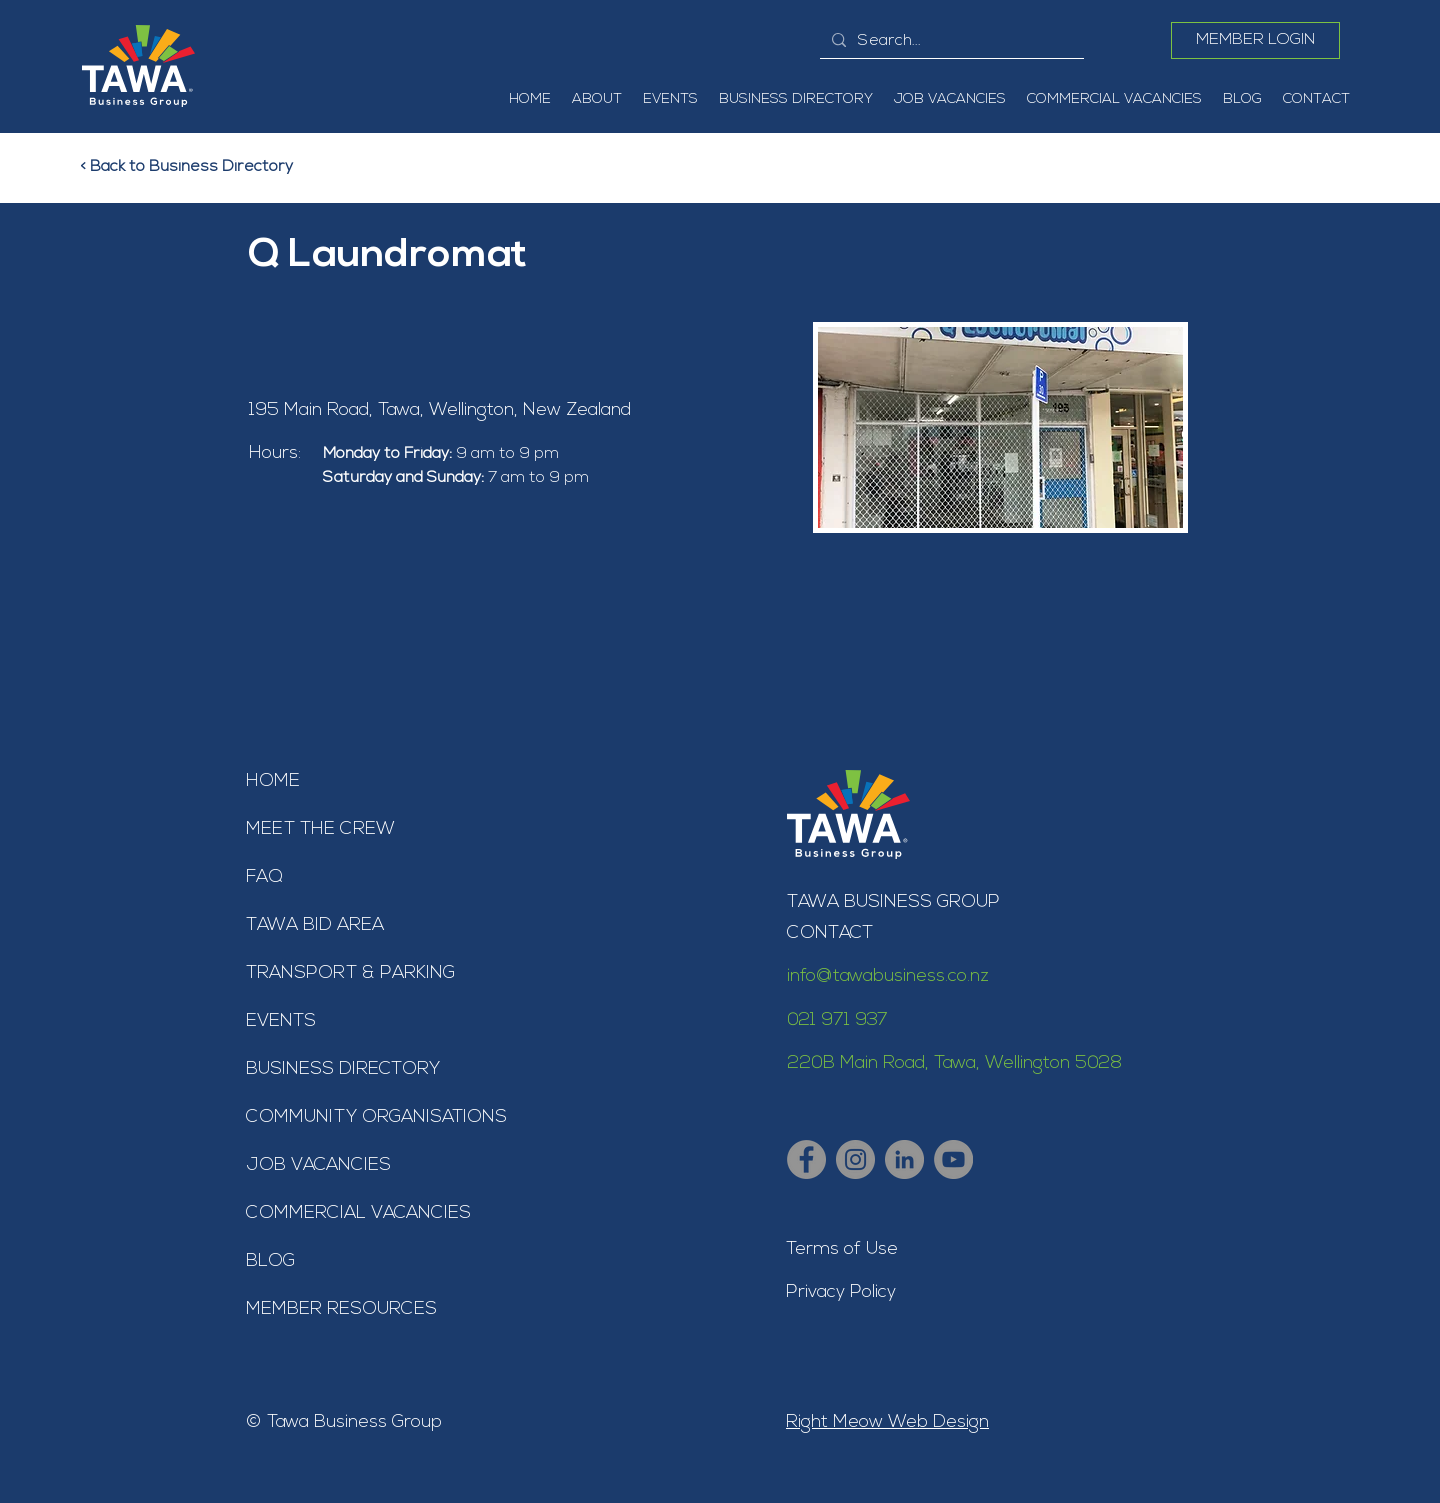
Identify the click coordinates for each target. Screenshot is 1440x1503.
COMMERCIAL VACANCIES (358, 1213)
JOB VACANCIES (318, 1165)
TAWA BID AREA (315, 925)
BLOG (270, 1261)
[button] (596, 100)
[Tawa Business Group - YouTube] (953, 1159)
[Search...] (950, 41)
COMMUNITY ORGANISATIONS (376, 1117)
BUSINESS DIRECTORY (343, 1069)
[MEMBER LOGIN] (1255, 40)
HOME (273, 781)
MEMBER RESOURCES (341, 1309)
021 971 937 (837, 1020)
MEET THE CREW (320, 829)
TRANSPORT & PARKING (350, 973)
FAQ (264, 877)
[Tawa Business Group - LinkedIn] (904, 1159)
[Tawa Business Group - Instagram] (855, 1159)
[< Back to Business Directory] (199, 167)
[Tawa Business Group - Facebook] (806, 1159)
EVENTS (281, 1021)
